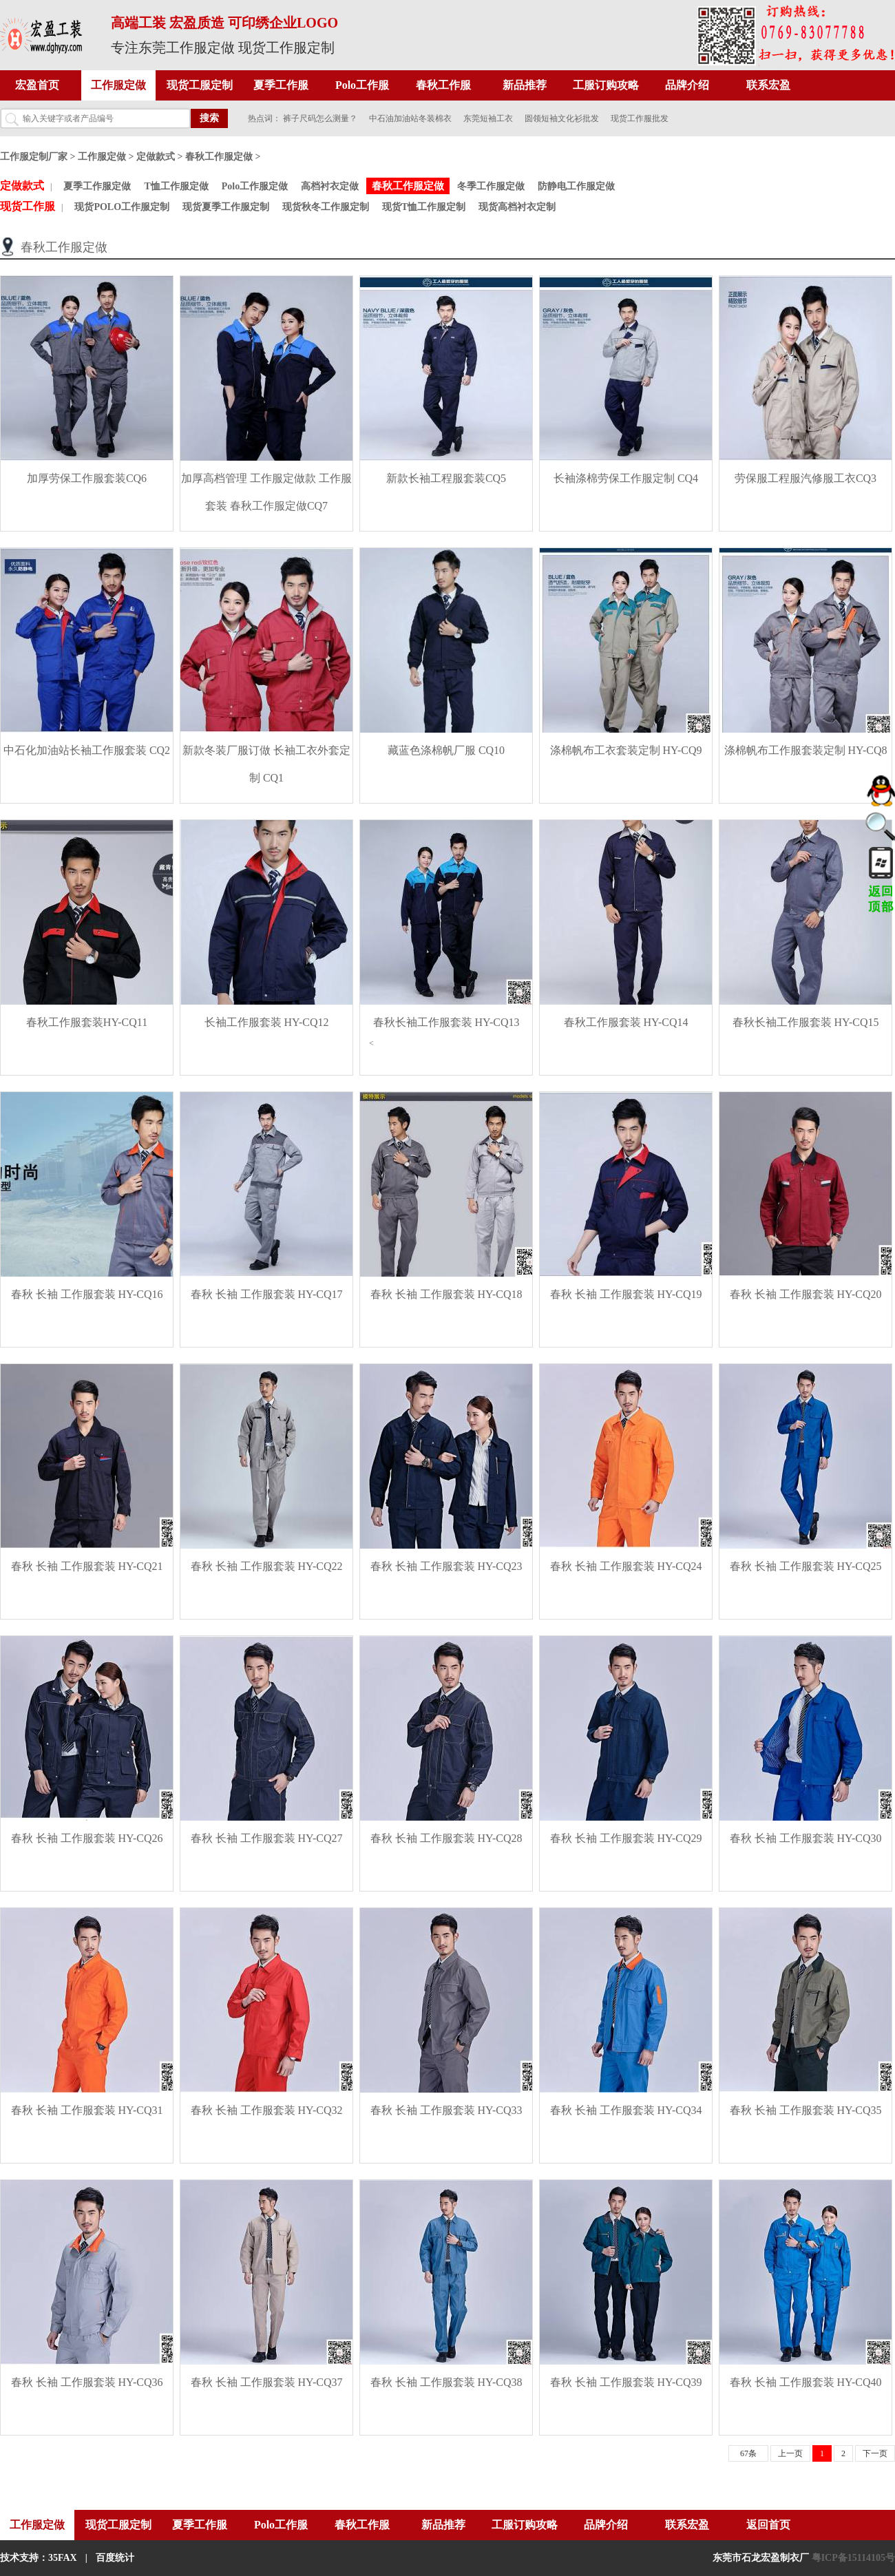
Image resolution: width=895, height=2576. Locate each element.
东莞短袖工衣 (488, 118)
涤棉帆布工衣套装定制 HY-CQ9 (626, 750)
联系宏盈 (768, 85)
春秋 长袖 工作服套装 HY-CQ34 (626, 2110)
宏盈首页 (37, 85)
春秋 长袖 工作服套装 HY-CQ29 (626, 1838)
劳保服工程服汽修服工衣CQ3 (805, 478)
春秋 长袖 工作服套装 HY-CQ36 (87, 2382)
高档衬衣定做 (330, 186)
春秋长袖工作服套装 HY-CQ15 (806, 1022)
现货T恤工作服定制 (423, 207)
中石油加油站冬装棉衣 (410, 118)
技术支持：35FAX (38, 2558)
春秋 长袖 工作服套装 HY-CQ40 (806, 2382)
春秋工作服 (443, 85)
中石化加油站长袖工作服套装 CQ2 (86, 750)
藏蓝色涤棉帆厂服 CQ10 (446, 750)
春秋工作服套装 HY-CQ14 (626, 1022)
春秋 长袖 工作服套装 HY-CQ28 (446, 1838)
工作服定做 (118, 85)
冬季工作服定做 (491, 186)
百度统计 (115, 2558)
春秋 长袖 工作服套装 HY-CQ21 (87, 1566)
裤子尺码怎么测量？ (320, 118)
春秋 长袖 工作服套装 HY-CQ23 (446, 1566)
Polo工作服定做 (255, 186)
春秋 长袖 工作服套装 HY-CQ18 (446, 1294)
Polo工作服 (362, 85)
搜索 (209, 118)
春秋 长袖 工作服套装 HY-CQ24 (626, 1566)
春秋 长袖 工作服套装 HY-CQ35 (806, 2110)
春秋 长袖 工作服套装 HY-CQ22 (267, 1566)
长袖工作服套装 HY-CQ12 (266, 1022)
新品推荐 (525, 85)
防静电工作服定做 (576, 186)
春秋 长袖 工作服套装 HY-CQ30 (806, 1838)
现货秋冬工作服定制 (325, 207)
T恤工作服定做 (176, 186)
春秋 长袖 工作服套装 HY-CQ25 (806, 1566)
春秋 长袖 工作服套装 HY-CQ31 (87, 2110)
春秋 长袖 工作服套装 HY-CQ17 (267, 1294)
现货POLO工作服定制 (121, 207)
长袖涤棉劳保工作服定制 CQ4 (626, 478)
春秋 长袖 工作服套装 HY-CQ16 (87, 1294)
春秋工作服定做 (219, 156)
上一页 (790, 2453)
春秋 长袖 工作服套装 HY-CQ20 (806, 1294)
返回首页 (768, 2525)
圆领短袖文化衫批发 (562, 118)
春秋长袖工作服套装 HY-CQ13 (446, 1022)
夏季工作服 (280, 85)
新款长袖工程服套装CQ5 (446, 478)
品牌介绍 (687, 85)
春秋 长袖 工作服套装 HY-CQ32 (267, 2110)
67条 (748, 2453)
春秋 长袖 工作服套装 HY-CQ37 (267, 2382)
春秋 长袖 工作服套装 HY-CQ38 (446, 2382)
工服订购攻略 (606, 85)
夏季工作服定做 (97, 186)
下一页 (875, 2453)
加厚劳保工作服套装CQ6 (87, 478)
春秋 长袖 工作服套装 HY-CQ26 (87, 1838)
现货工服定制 (200, 85)
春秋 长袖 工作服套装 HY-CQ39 (626, 2382)
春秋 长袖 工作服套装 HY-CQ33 (446, 2110)
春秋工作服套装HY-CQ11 (86, 1022)
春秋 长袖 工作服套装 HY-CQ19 (626, 1294)
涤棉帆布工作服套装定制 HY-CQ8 (805, 750)
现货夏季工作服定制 (225, 207)
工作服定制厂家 (33, 156)
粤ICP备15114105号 (853, 2558)
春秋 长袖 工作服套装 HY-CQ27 (267, 1838)
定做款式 (155, 156)
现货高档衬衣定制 (517, 207)
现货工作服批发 (639, 118)
